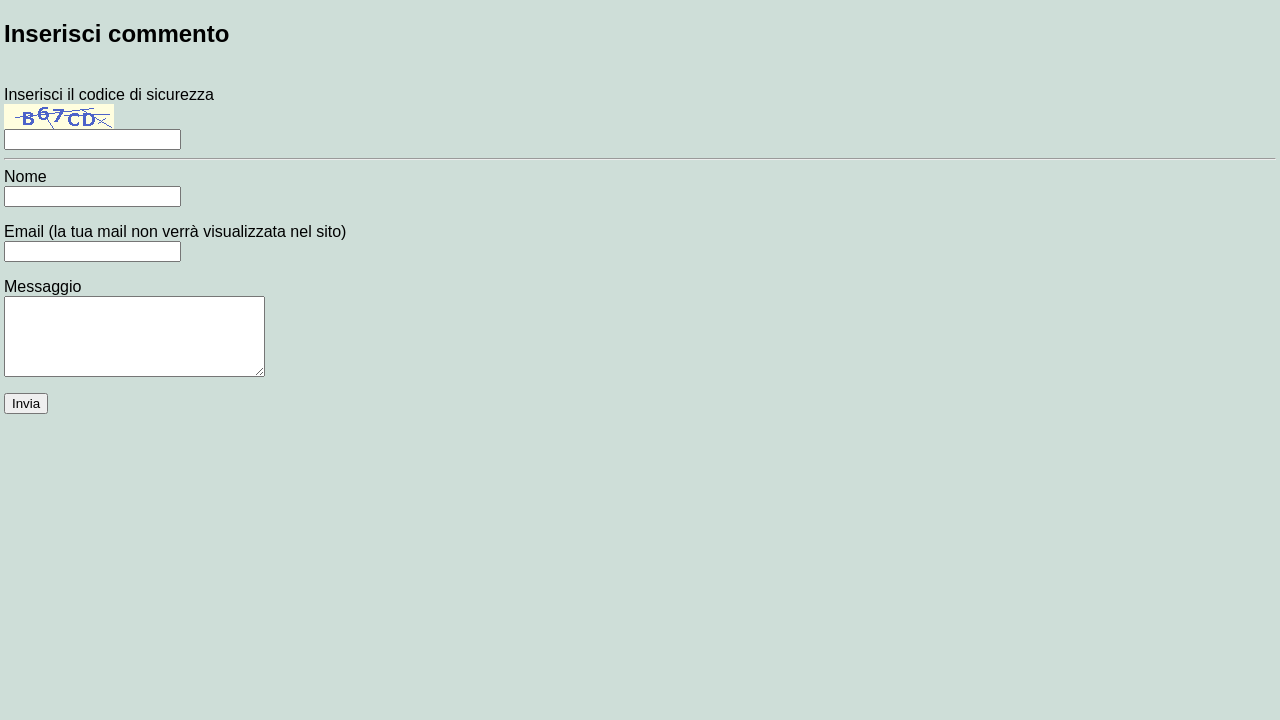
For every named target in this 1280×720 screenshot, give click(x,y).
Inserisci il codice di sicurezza (109, 116)
